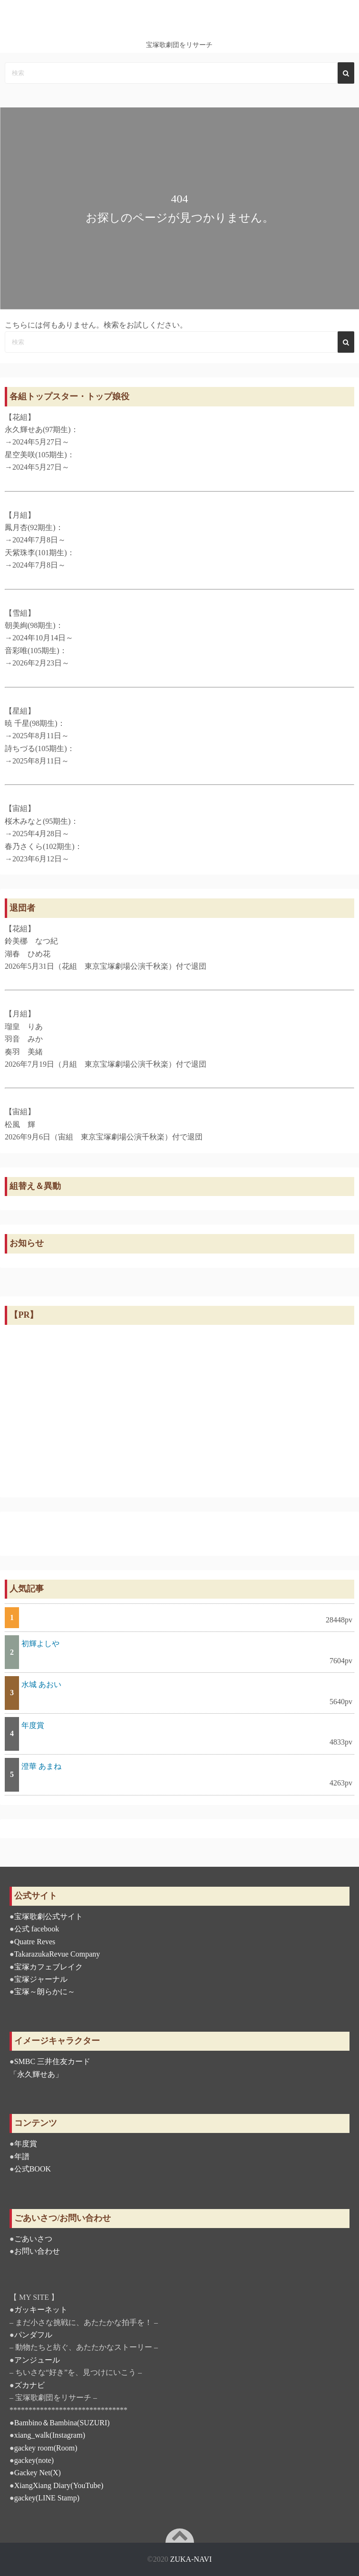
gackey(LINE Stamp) (46, 2498)
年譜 (21, 2156)
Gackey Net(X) (37, 2473)
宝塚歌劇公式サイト (48, 1916)
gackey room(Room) (46, 2448)
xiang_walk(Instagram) (49, 2435)
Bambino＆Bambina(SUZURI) (62, 2423)
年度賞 (32, 1725)
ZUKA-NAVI (191, 2559)
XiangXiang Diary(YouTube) (59, 2485)
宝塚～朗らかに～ (44, 1991)
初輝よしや (40, 1644)
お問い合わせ (37, 2251)
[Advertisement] (179, 1408)
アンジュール (37, 2360)
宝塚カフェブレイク (48, 1967)
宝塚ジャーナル (41, 1979)
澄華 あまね (41, 1766)
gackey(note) (34, 2460)
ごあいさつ (33, 2239)
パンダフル (33, 2335)
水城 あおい (41, 1684)
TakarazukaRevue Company (57, 1954)
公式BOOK (32, 2169)
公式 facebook (36, 1929)
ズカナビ (29, 2385)
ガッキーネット (41, 2310)
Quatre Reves (35, 1942)
